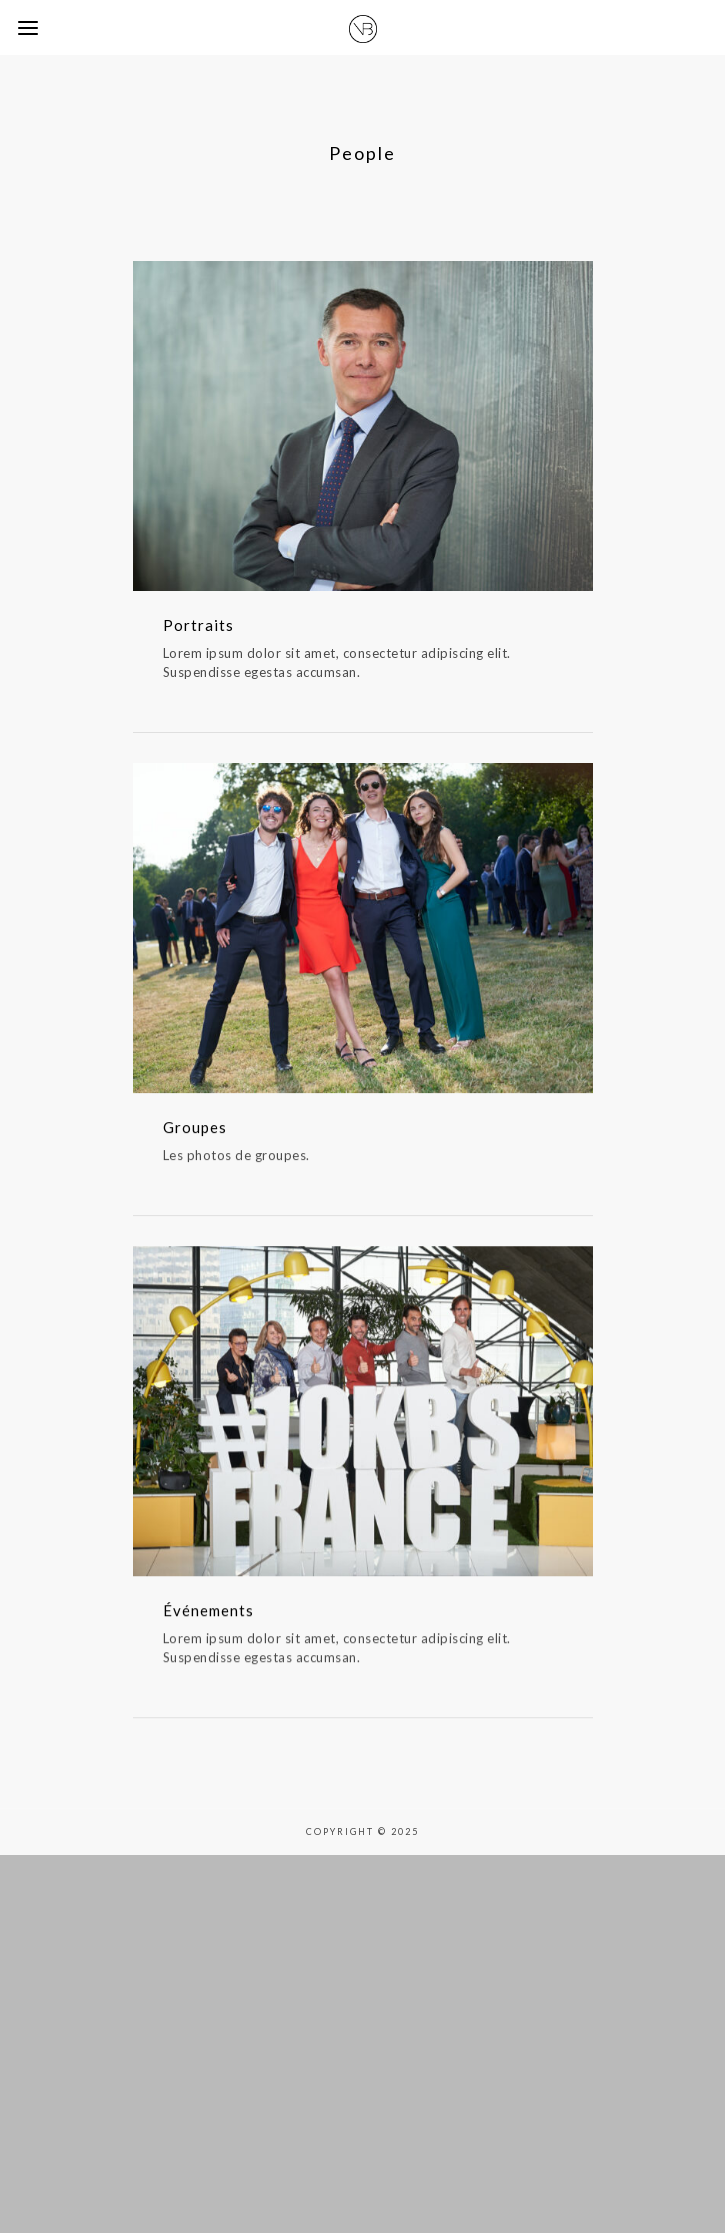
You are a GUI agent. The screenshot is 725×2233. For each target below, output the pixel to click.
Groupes (195, 1134)
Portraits (198, 625)
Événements (208, 1624)
